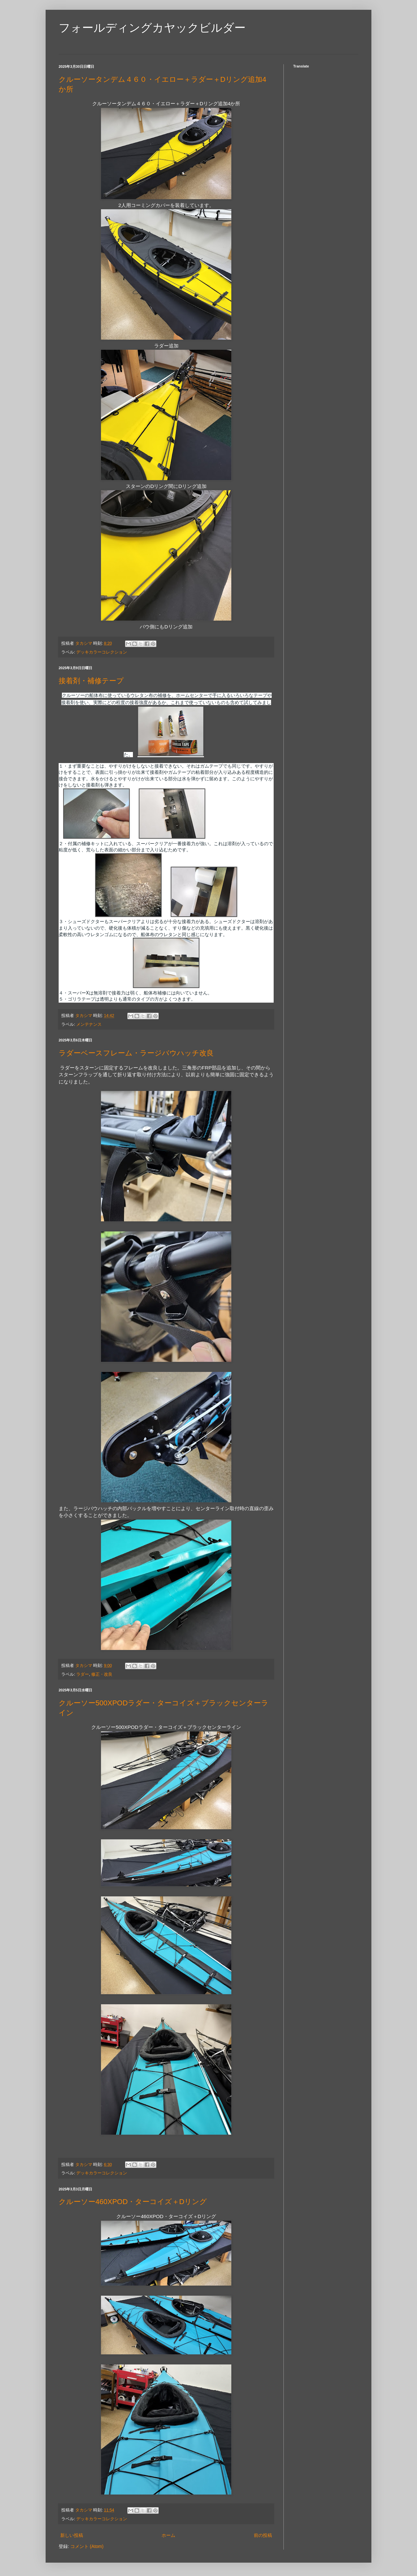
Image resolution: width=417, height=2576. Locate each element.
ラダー (82, 1674)
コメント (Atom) (87, 2546)
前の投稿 (263, 2535)
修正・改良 (101, 1674)
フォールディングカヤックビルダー (152, 27)
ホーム (168, 2535)
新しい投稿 (71, 2535)
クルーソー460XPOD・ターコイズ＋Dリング (133, 2202)
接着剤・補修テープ (91, 681)
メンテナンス (89, 1024)
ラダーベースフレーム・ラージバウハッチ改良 (136, 1053)
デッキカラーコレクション (101, 652)
